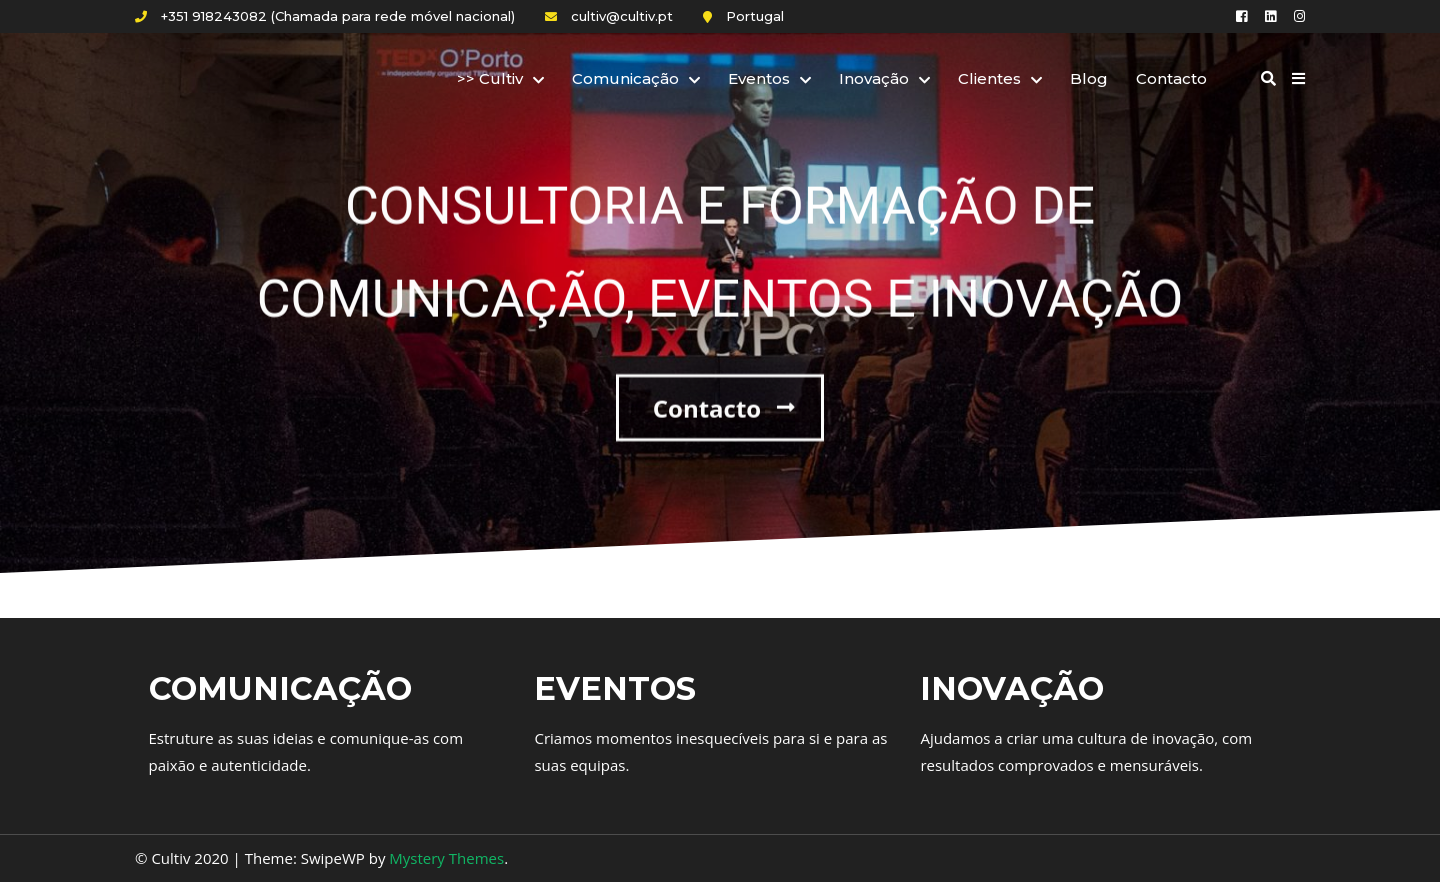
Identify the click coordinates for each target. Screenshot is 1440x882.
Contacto (1171, 78)
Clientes (989, 78)
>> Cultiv (490, 78)
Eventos (759, 78)
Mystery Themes (446, 858)
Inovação (874, 78)
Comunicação (625, 78)
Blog (1089, 78)
